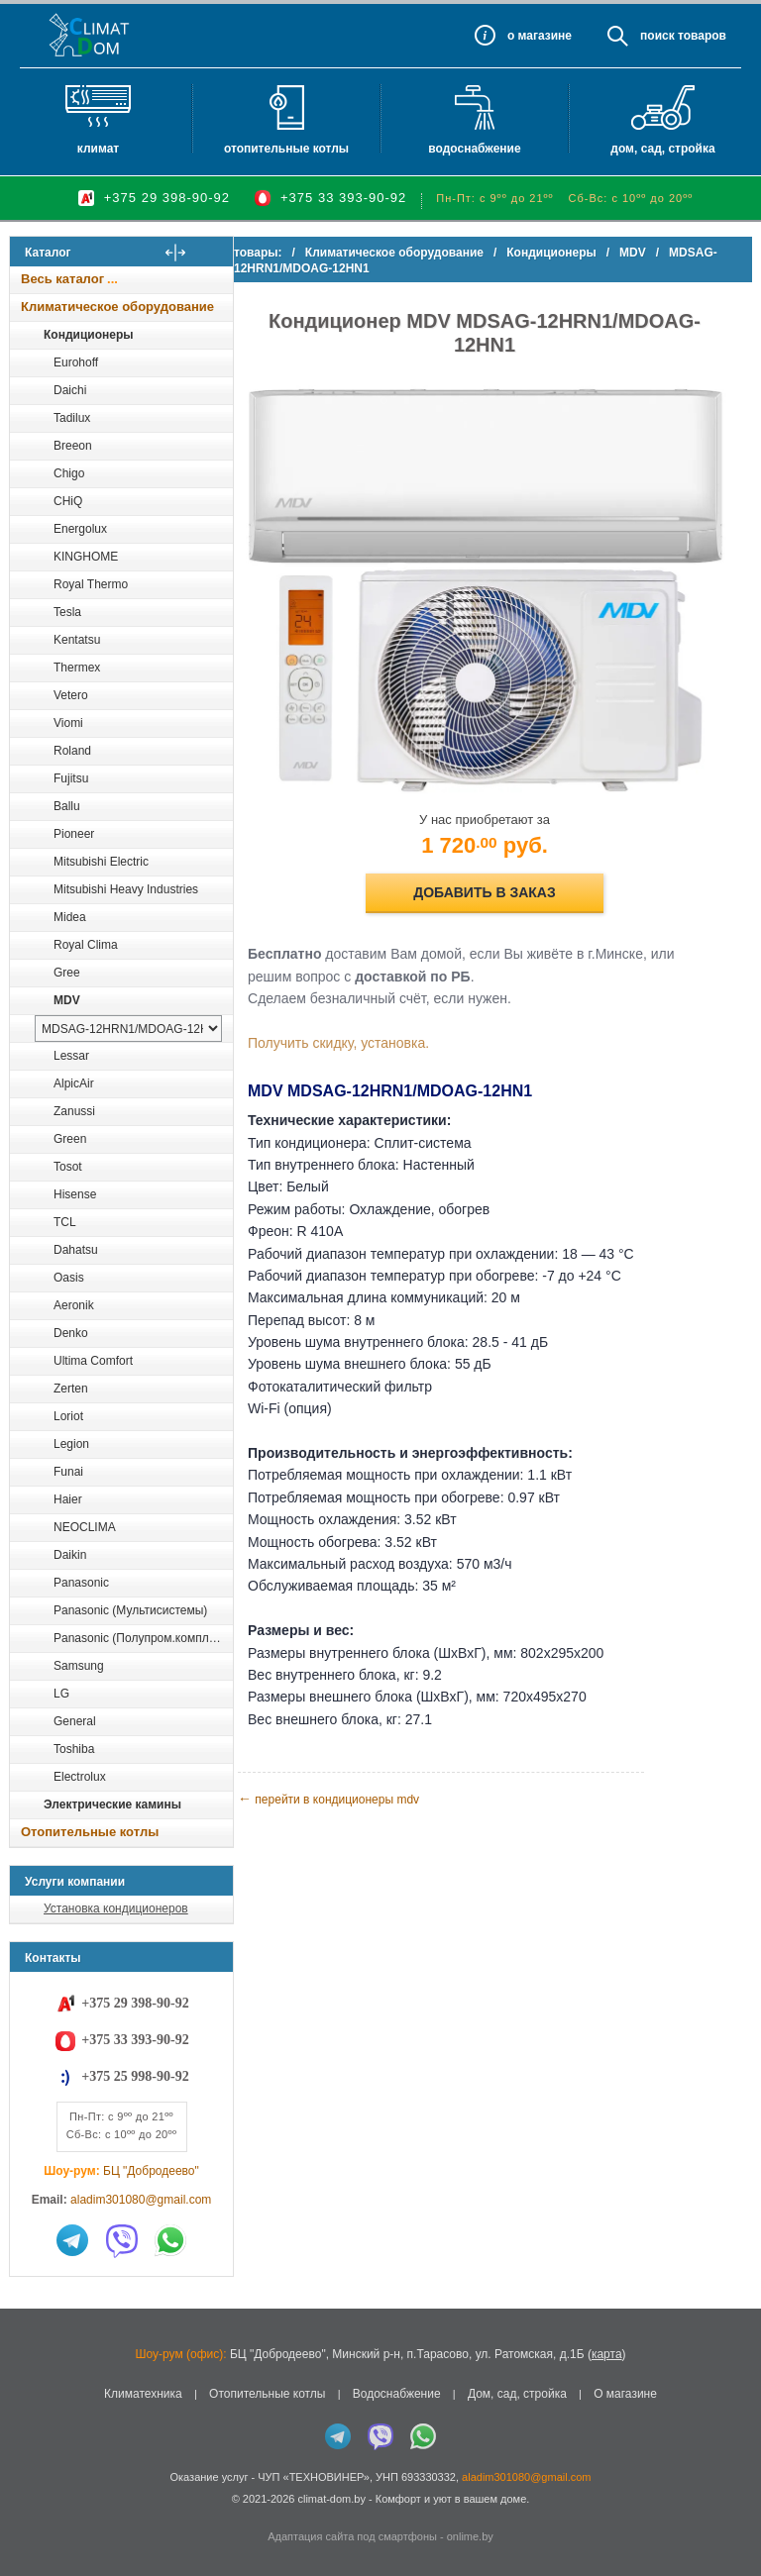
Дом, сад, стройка (662, 148)
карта (607, 2354)
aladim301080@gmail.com (140, 2200)
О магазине (625, 2394)
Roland (72, 751)
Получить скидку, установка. (374, 1013)
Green (70, 1139)
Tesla (67, 612)
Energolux (80, 529)
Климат (98, 148)
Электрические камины (112, 1804)
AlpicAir (74, 1083)
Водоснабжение (474, 148)
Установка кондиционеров (116, 1908)
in (27, 2514)
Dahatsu (76, 1250)
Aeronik (74, 1305)
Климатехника (143, 2394)
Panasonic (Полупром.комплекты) (143, 1638)
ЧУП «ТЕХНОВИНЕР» (314, 2477)
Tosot (68, 1167)
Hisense (75, 1194)
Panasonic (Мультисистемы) (130, 1610)
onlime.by (470, 2536)
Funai (68, 1472)
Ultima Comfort (93, 1361)
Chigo (69, 473)
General (75, 1721)
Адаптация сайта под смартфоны (352, 2536)
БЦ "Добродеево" (151, 2171)
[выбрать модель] (128, 1028)
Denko (71, 1333)
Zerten (71, 1388)
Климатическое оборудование (117, 306)
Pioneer (74, 834)
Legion (71, 1444)
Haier (68, 1499)
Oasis (69, 1278)
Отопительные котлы (286, 148)
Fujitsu (71, 778)
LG (61, 1693)
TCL (65, 1222)
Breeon (73, 446)
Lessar (71, 1056)
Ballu (67, 806)
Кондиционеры (88, 335)
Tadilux (72, 418)
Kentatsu (77, 640)
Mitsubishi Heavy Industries (126, 889)
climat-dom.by (331, 2499)
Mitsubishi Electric (101, 862)
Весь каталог (62, 278)
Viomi (68, 723)
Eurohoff (76, 362)
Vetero (71, 695)
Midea (70, 917)
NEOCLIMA (85, 1527)
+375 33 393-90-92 (343, 197)
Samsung (79, 1666)
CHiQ (68, 501)
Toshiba (74, 1749)
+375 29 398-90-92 (167, 197)
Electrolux (80, 1777)
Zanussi (74, 1111)
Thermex (77, 667)
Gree (67, 972)
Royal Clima (86, 945)
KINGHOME (86, 557)
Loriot (68, 1416)
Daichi (70, 390)
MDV (67, 1000)
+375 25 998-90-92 (134, 2076)
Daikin (70, 1555)
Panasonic (81, 1583)
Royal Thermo (91, 584)
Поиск (657, 36)
